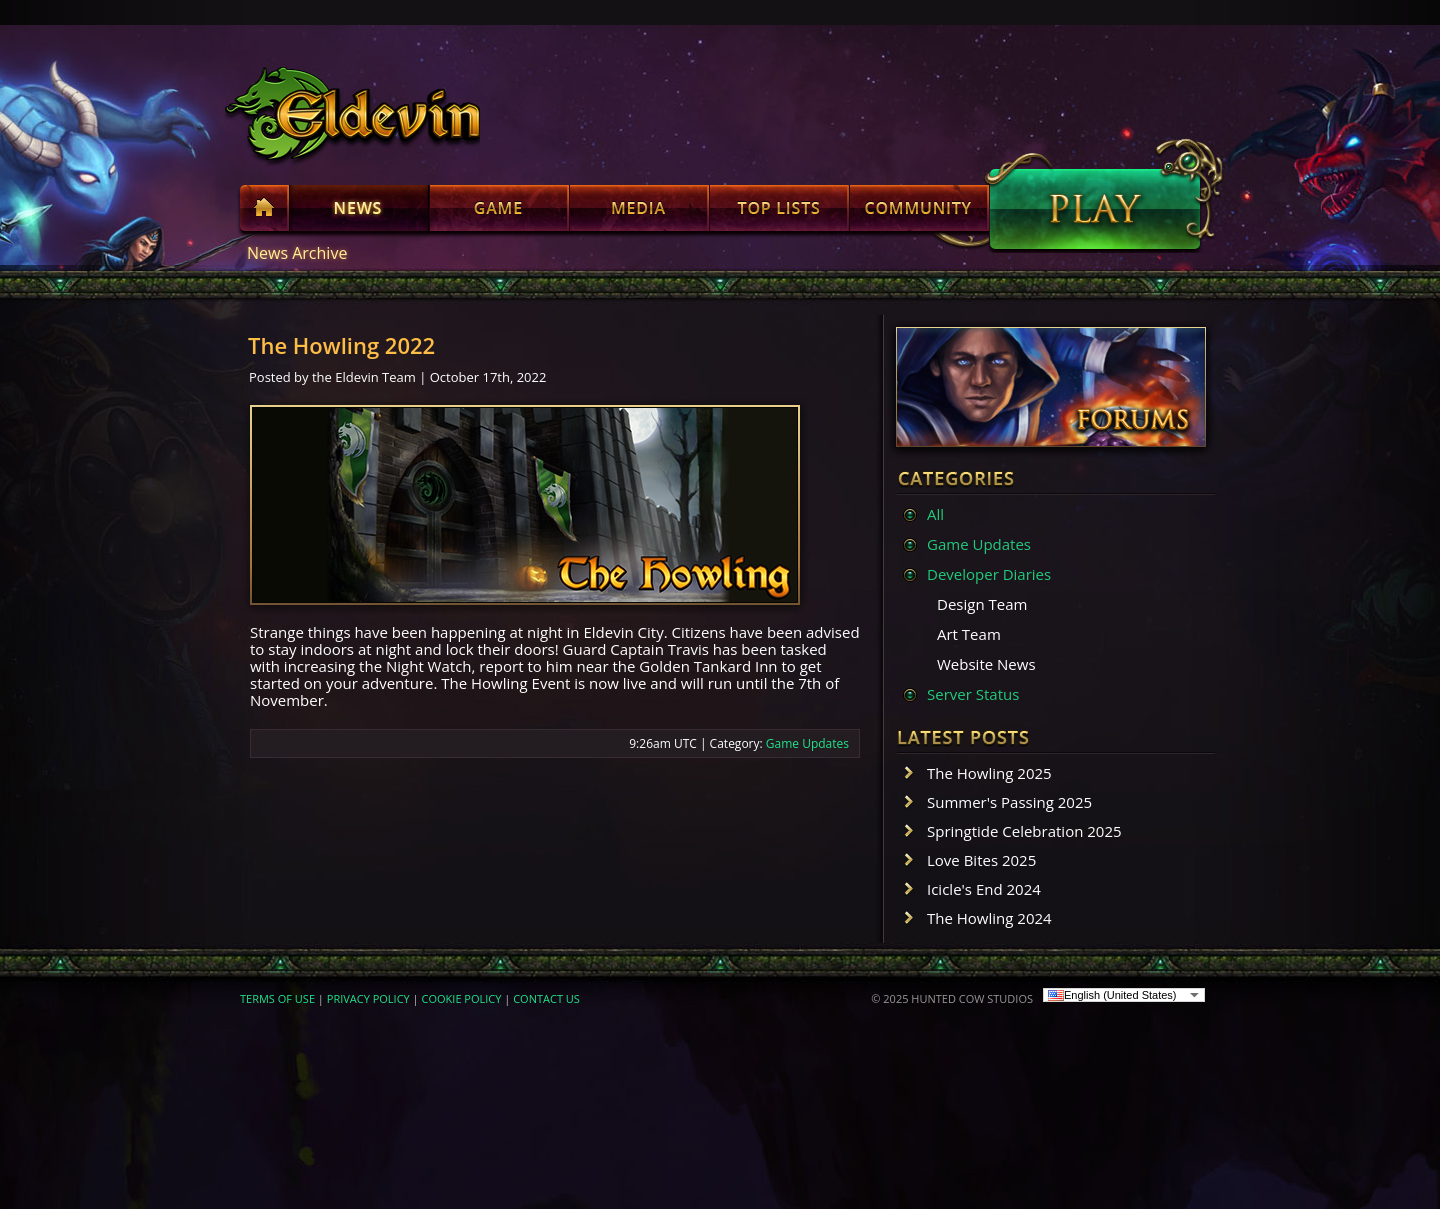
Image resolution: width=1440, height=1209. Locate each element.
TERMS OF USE (277, 998)
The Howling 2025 (989, 773)
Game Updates (807, 743)
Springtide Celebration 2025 (1024, 831)
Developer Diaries (989, 574)
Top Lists (779, 211)
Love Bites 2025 (981, 860)
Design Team (982, 604)
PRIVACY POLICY (368, 998)
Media (639, 211)
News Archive (297, 253)
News (359, 211)
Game (499, 211)
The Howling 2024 (989, 918)
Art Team (969, 634)
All (935, 514)
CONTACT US (546, 998)
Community (919, 211)
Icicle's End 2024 (984, 889)
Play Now (1095, 209)
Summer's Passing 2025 (1009, 802)
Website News (986, 664)
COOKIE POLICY (462, 998)
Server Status (973, 694)
